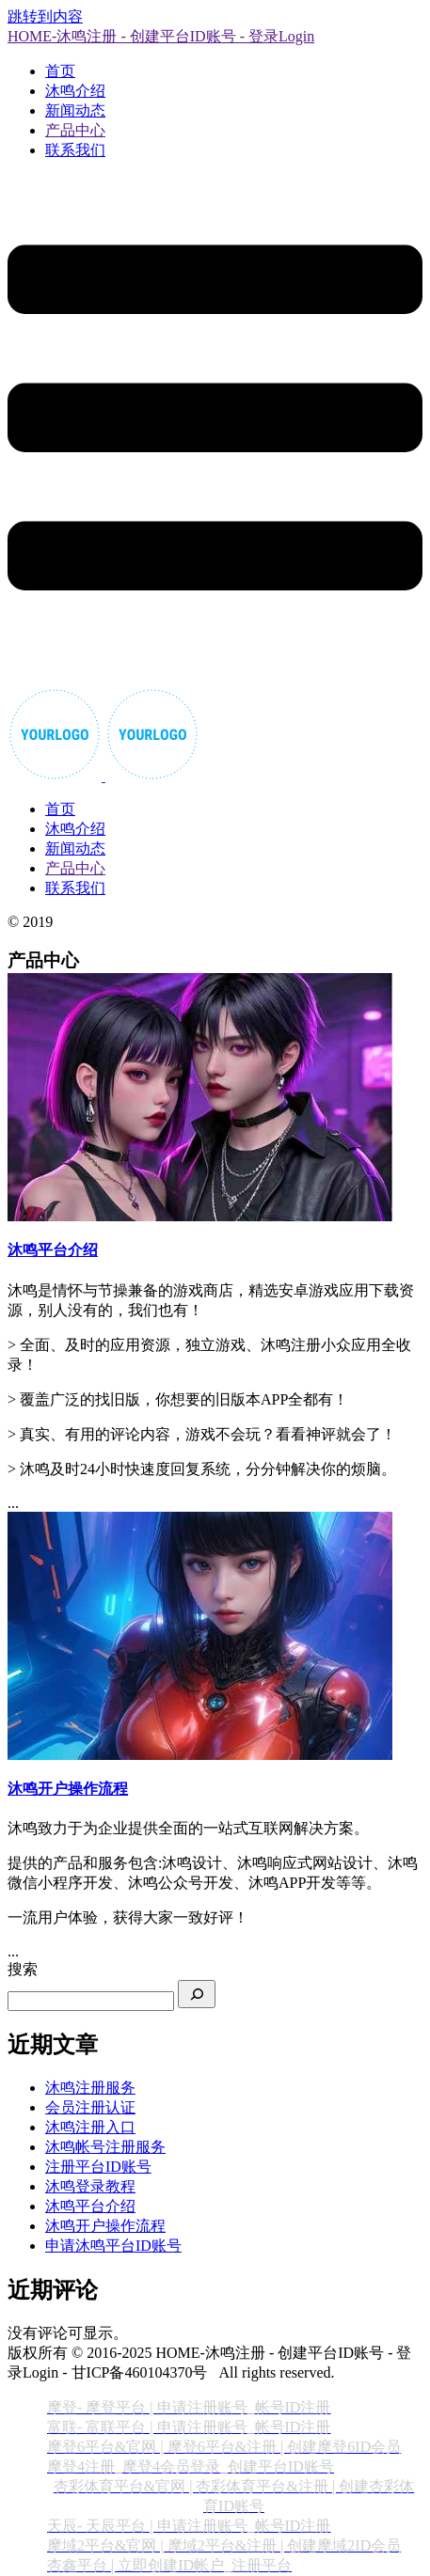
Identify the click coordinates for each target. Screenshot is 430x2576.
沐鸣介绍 (75, 91)
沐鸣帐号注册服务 (105, 2147)
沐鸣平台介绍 (90, 2206)
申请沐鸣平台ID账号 (113, 2246)
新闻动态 (75, 110)
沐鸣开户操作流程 (105, 2226)
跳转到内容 (45, 16)
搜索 (23, 1969)
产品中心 (75, 130)
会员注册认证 (90, 2107)
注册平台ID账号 (98, 2167)
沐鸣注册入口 (90, 2127)
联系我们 (75, 150)
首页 (60, 71)
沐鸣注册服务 (90, 2088)
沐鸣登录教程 (90, 2186)
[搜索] (196, 1994)
